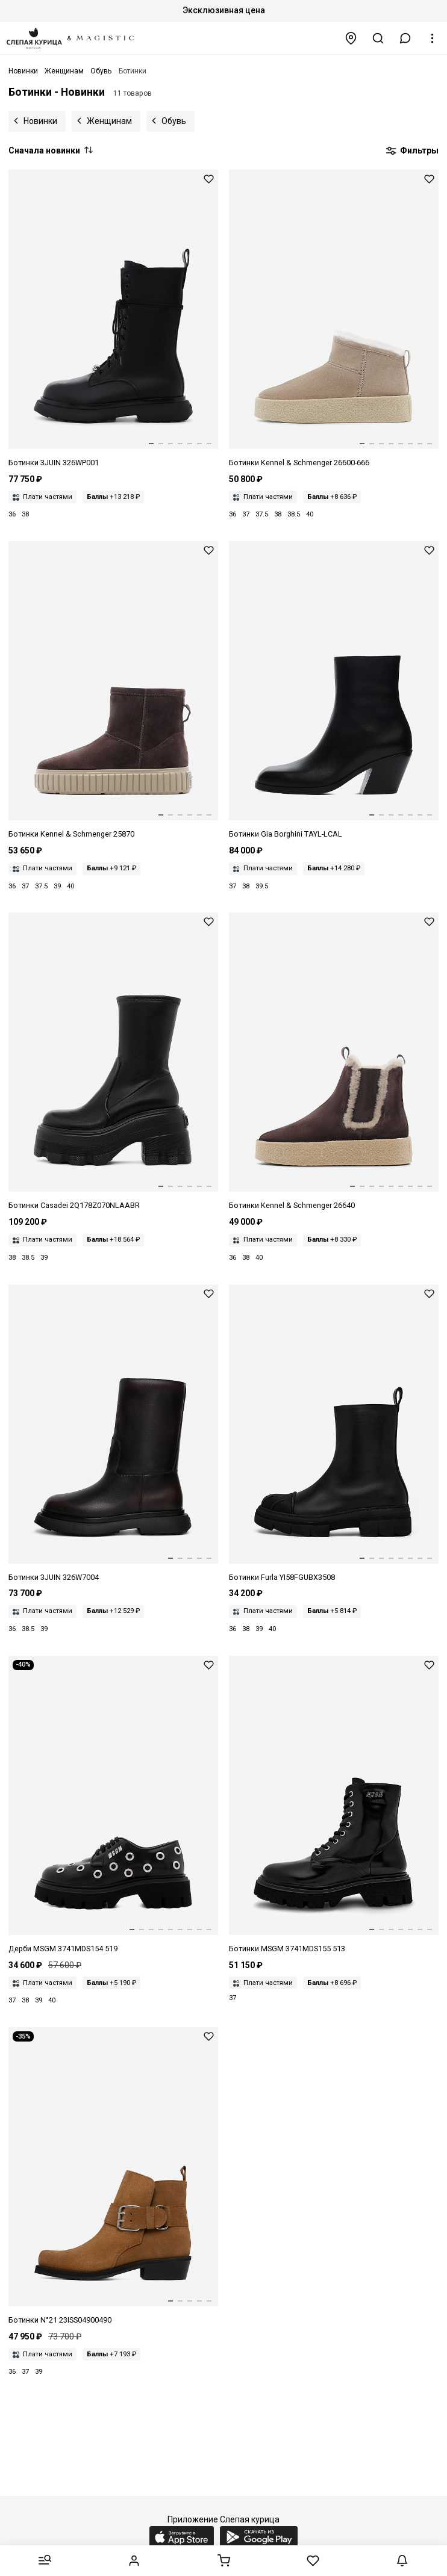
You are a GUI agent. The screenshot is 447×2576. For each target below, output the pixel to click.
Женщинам (109, 121)
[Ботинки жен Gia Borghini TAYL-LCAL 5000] (334, 690)
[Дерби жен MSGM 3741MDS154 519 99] (113, 1805)
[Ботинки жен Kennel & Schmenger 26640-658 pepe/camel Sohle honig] (334, 1062)
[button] (405, 38)
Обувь (173, 121)
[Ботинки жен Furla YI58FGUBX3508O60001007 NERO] (334, 1434)
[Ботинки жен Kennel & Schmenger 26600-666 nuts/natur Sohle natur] (334, 319)
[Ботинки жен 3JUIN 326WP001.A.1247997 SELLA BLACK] (113, 319)
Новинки (40, 121)
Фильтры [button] (412, 151)
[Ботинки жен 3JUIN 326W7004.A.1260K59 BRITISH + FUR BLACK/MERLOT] (113, 1434)
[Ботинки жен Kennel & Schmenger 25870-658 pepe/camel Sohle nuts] (113, 690)
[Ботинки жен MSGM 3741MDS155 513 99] (334, 1805)
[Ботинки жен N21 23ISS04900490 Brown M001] (113, 2176)
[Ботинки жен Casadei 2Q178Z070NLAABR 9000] (113, 1062)
